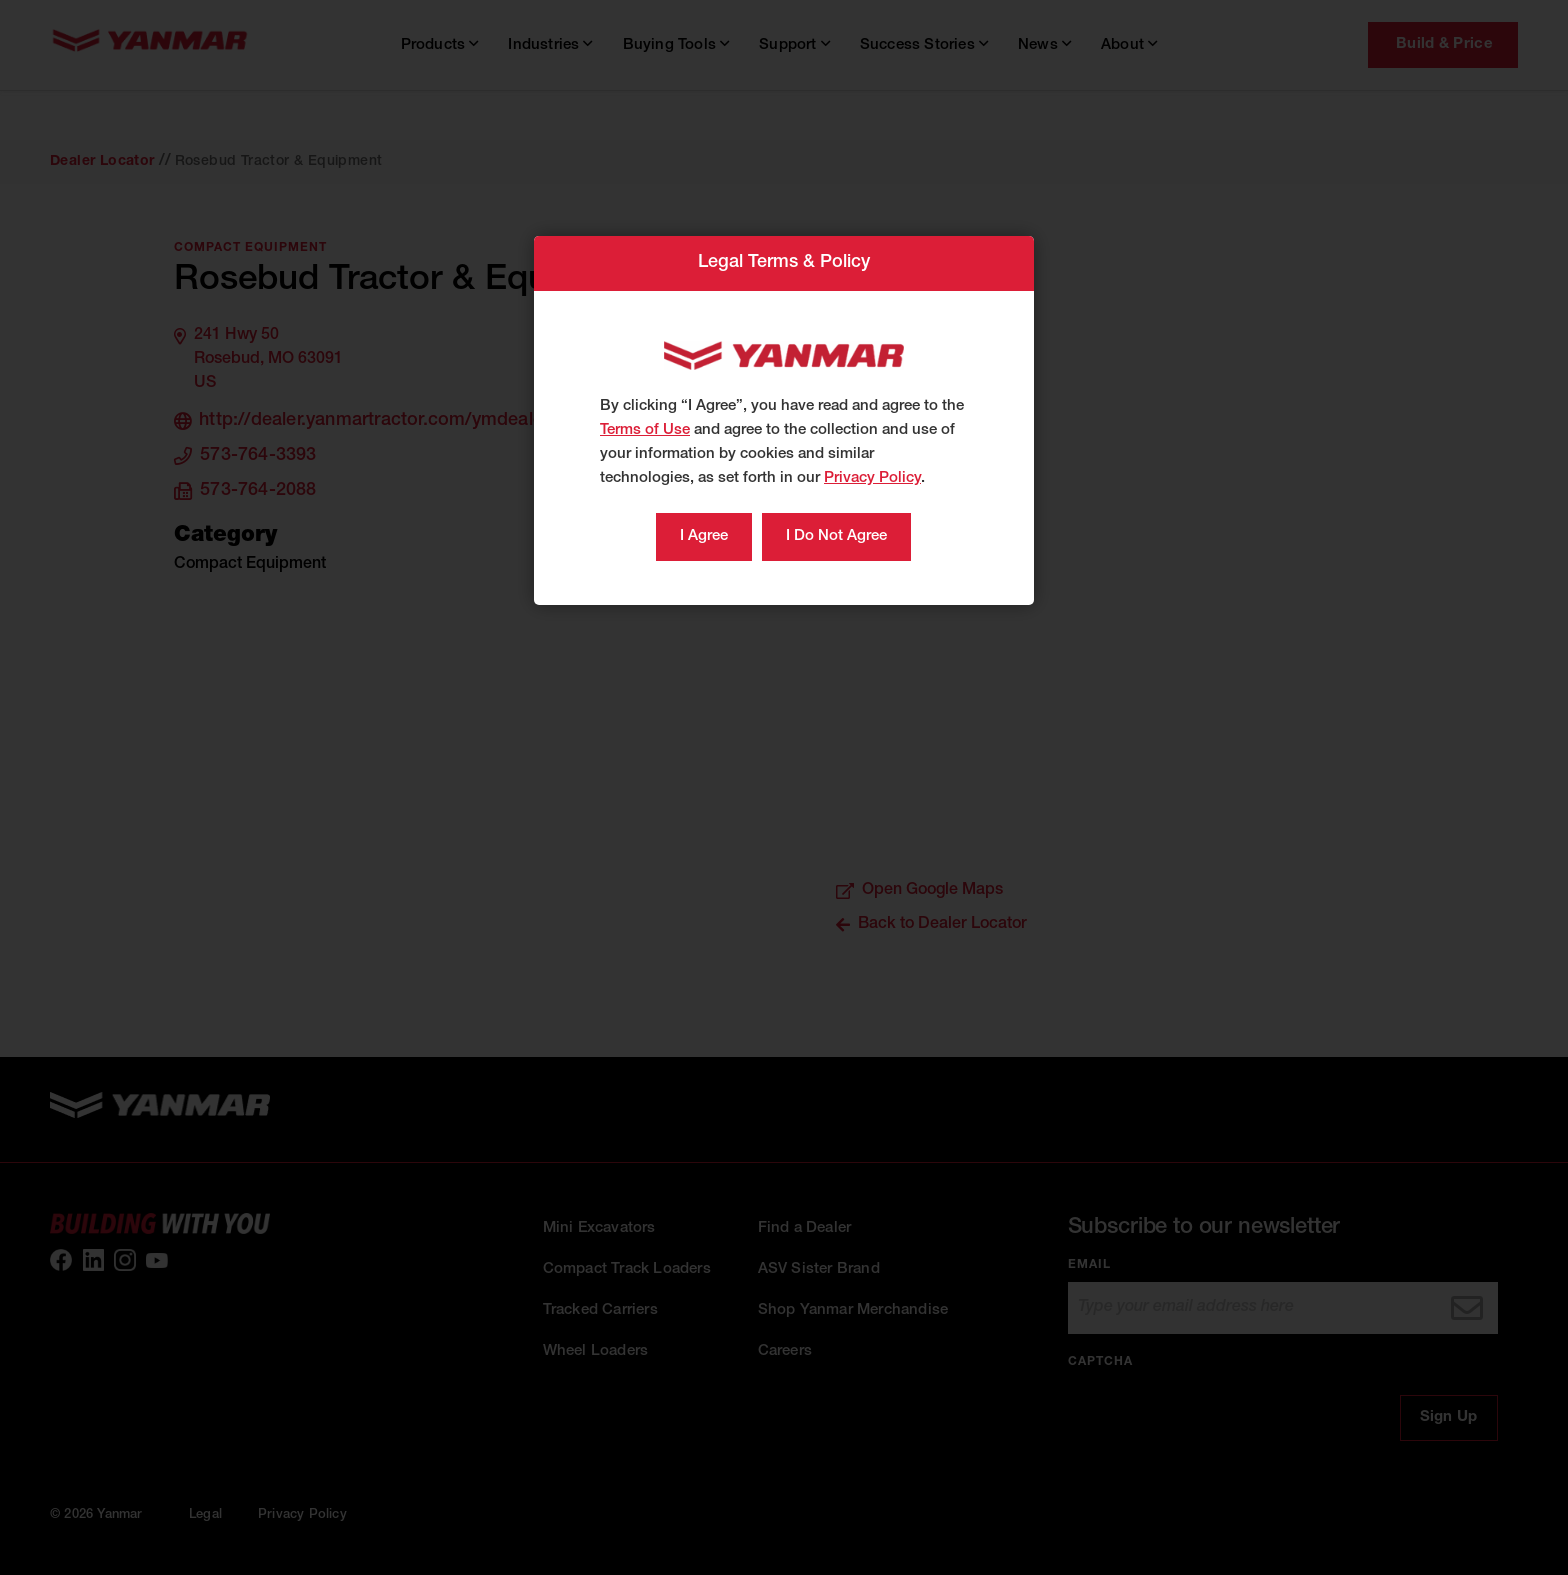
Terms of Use (645, 430)
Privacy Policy (872, 478)
